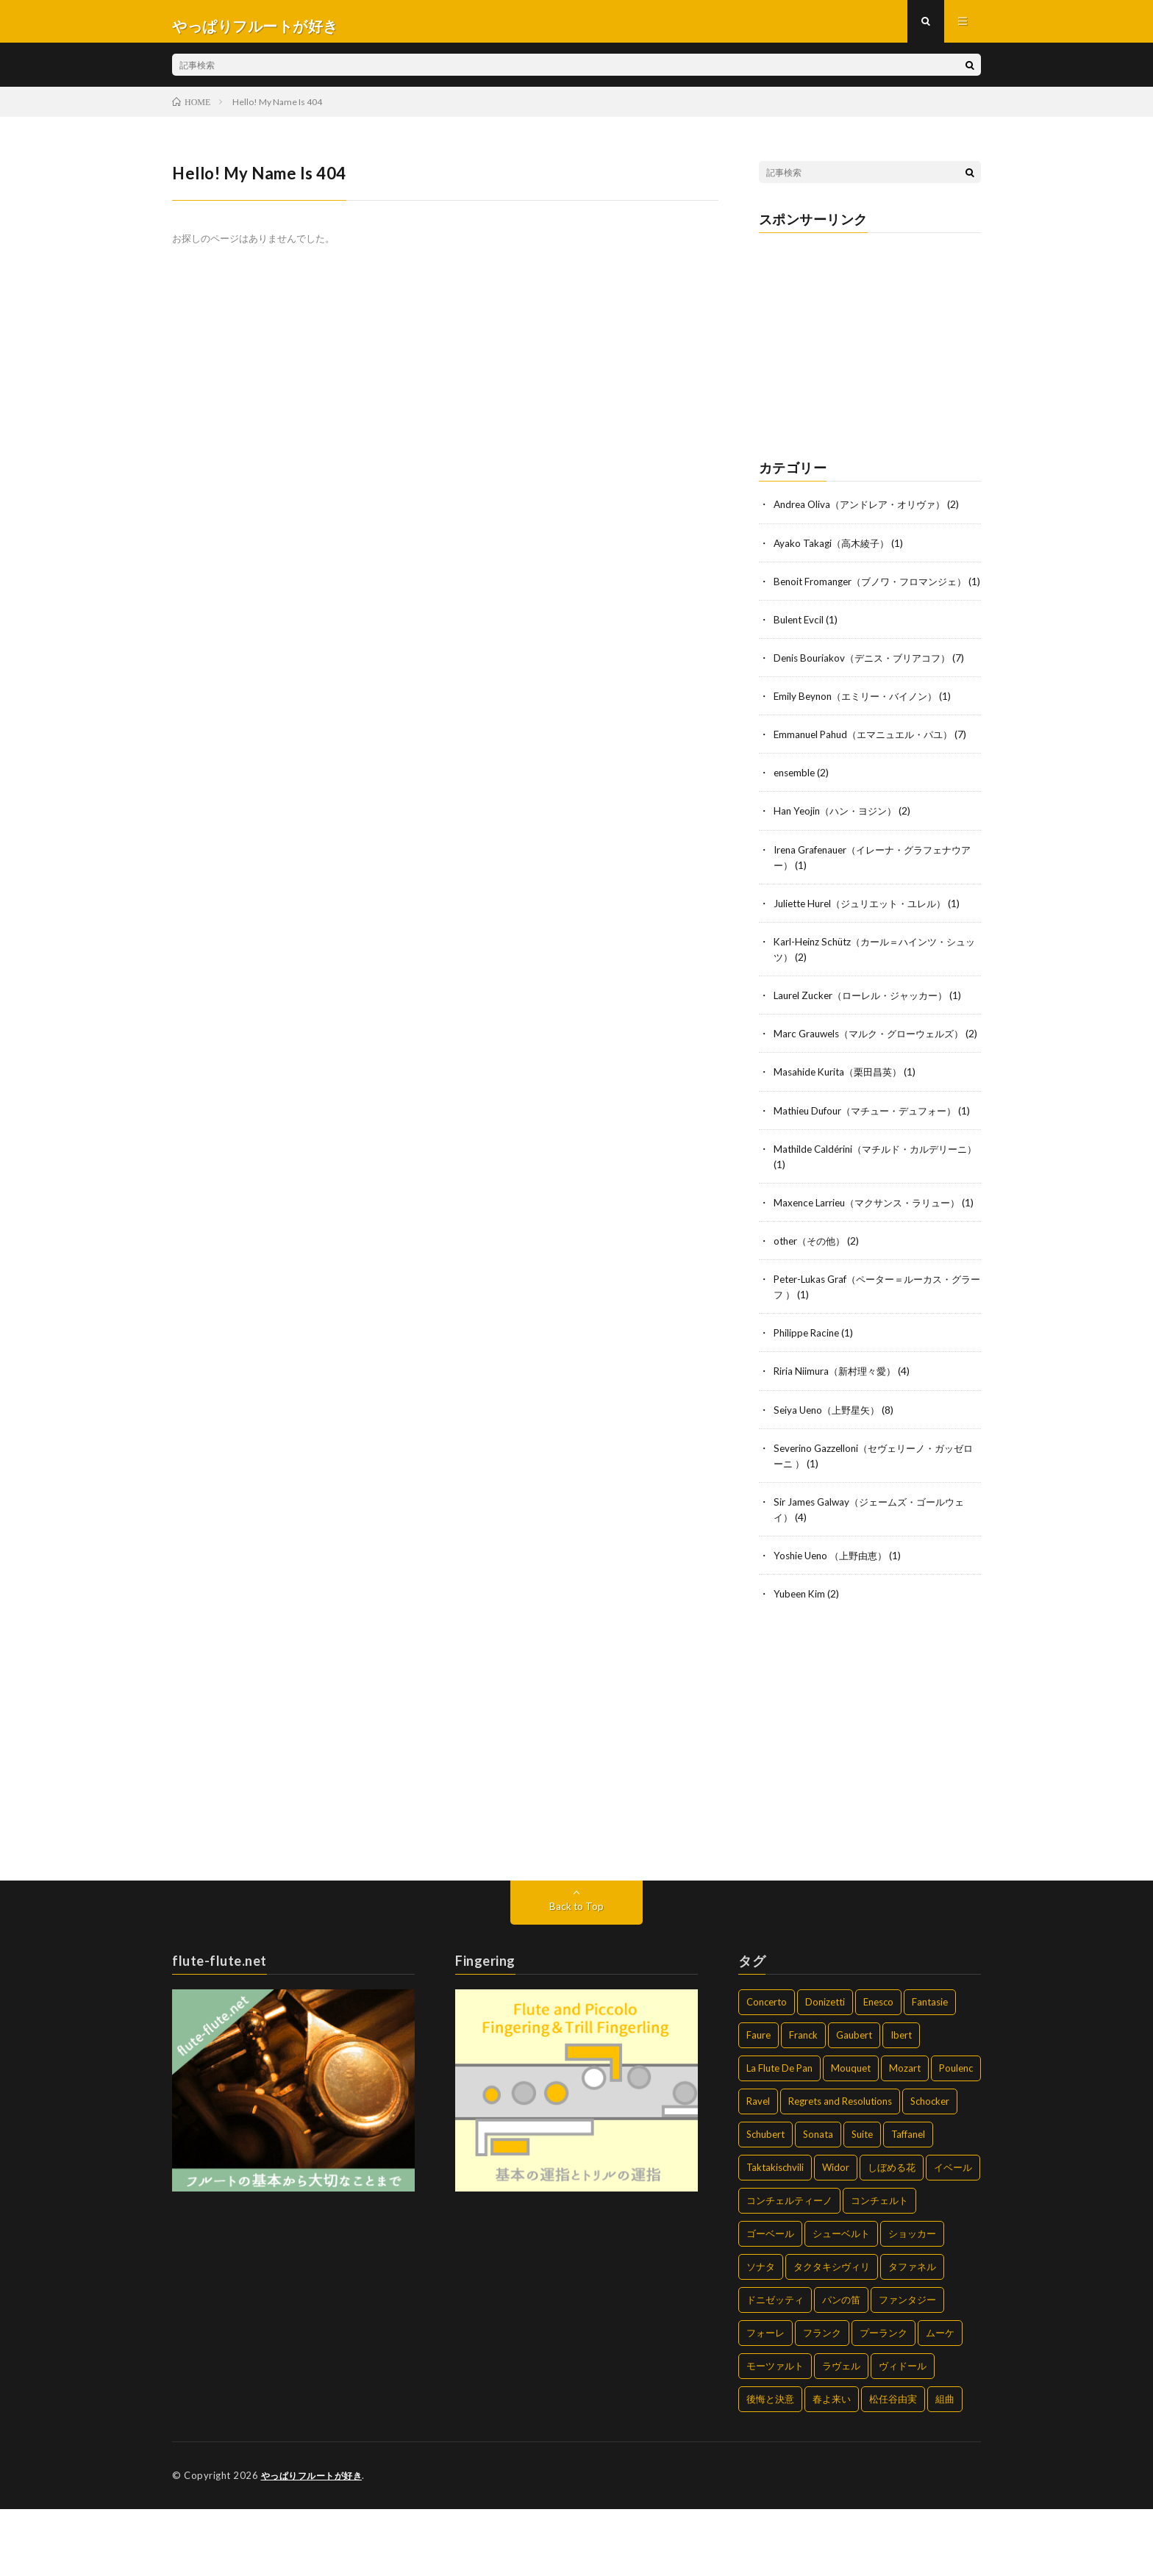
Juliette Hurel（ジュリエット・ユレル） (867, 926)
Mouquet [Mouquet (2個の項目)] (851, 2136)
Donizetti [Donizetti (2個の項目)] (825, 2069)
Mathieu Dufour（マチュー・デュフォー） (872, 1148)
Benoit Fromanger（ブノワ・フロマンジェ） (876, 589)
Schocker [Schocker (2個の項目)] (929, 2169)
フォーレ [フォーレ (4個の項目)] (765, 2400)
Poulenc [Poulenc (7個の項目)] (956, 2136)
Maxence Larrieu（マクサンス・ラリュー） (873, 1255)
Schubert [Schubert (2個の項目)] (765, 2202)
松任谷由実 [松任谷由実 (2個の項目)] (893, 2466)
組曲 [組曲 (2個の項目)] (944, 2466)
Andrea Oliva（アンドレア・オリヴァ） (865, 513)
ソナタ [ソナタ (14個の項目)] (760, 2334)
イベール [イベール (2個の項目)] (953, 2235)
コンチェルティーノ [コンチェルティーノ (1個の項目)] (789, 2268)
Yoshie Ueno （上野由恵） (835, 1623)
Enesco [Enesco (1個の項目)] (878, 2069)
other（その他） (812, 1309)
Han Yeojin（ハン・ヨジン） (839, 834)
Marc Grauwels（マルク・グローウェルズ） (875, 1056)
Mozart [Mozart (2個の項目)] (905, 2136)
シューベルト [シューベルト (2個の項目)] (841, 2301)
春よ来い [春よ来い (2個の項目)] (832, 2466)
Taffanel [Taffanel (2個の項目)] (908, 2202)
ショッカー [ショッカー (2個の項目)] (912, 2301)
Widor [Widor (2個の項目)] (835, 2235)
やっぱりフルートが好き (316, 2543)
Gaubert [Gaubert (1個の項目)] (854, 2102)
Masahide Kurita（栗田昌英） (842, 1109)
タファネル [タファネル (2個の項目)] (912, 2334)
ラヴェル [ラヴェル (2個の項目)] (841, 2433)
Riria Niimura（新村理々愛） (838, 1439)
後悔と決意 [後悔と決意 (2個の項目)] (770, 2466)
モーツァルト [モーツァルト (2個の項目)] (775, 2433)
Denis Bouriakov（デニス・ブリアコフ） (867, 681)
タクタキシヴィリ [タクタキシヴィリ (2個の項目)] (831, 2334)
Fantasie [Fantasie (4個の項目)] (930, 2069)
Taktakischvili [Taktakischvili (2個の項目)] (775, 2235)
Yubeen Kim (801, 1661)
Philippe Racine (808, 1401)
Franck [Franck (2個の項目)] (803, 2102)
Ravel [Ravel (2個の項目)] (758, 2169)
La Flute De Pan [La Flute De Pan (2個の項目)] (779, 2136)
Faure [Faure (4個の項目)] (758, 2102)
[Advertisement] (870, 348)
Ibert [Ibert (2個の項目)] (901, 2102)
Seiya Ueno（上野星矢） (830, 1477)
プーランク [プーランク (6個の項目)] (883, 2400)
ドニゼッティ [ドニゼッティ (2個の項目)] (775, 2367)
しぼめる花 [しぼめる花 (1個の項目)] (891, 2235)
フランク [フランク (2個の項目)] (822, 2400)
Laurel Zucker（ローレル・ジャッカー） (867, 1018)
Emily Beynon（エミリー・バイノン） (861, 719)
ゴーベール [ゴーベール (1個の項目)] (770, 2301)
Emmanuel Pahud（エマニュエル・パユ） (869, 757)
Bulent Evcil (800, 643)
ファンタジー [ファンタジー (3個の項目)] (907, 2367)
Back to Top (576, 1973)
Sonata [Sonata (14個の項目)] (818, 2202)
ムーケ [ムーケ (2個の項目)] (940, 2400)
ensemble (796, 796)
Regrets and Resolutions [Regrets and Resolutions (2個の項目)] (840, 2169)
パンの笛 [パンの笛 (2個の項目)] (841, 2367)
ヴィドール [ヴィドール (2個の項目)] (903, 2433)
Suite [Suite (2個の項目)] (862, 2202)
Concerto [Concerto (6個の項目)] (766, 2069)
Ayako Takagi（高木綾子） (834, 551)
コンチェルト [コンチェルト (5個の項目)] (879, 2268)
